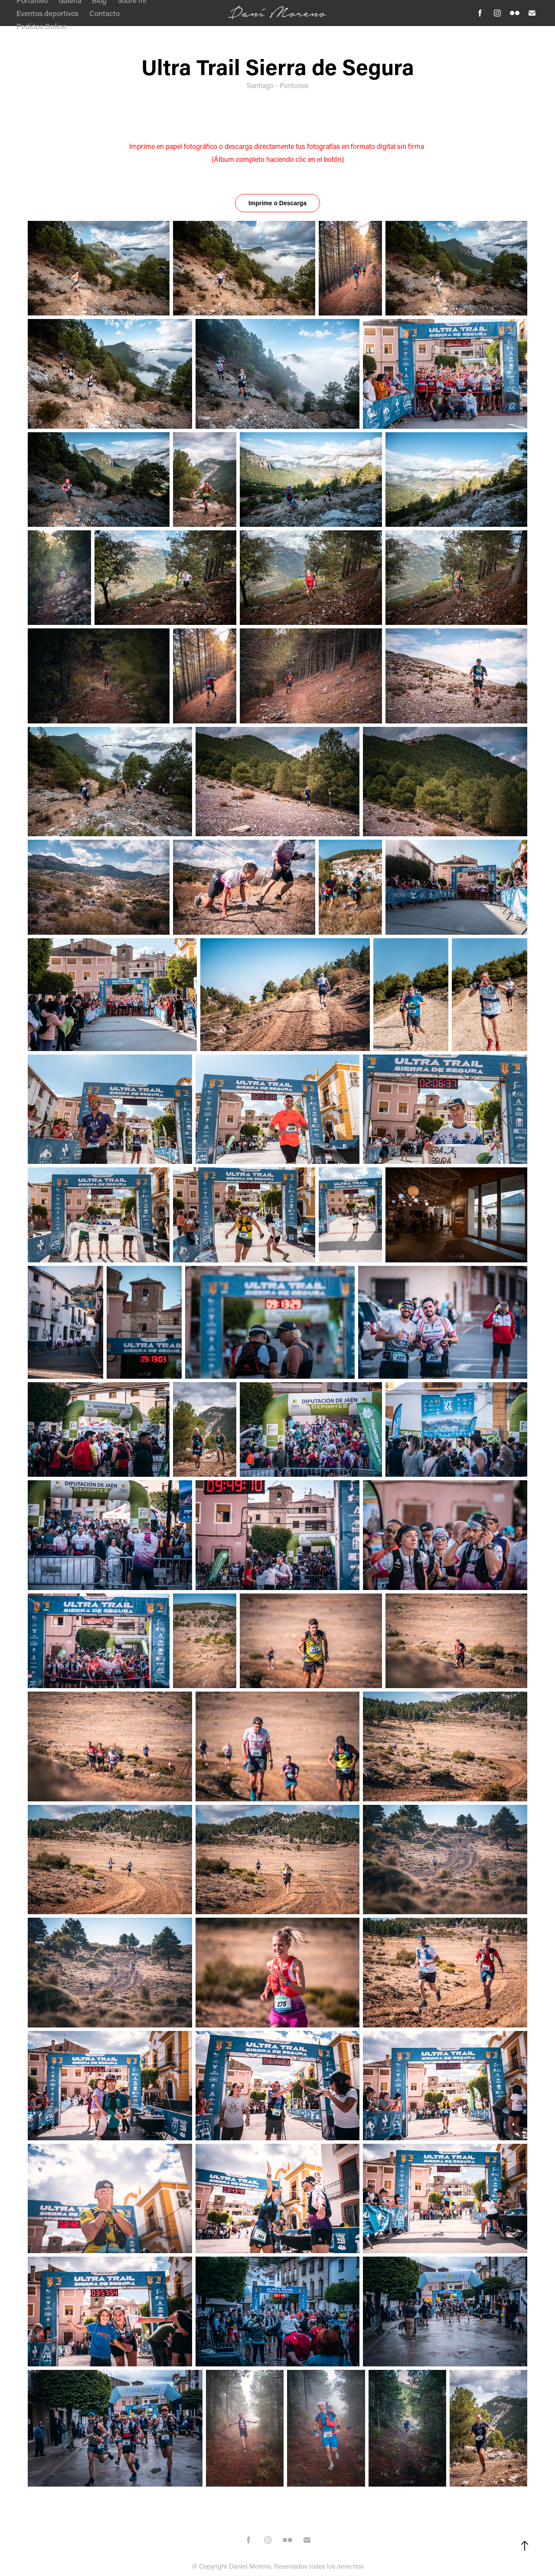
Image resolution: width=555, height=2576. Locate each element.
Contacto (104, 13)
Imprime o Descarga (277, 203)
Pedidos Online (41, 26)
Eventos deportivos (47, 13)
